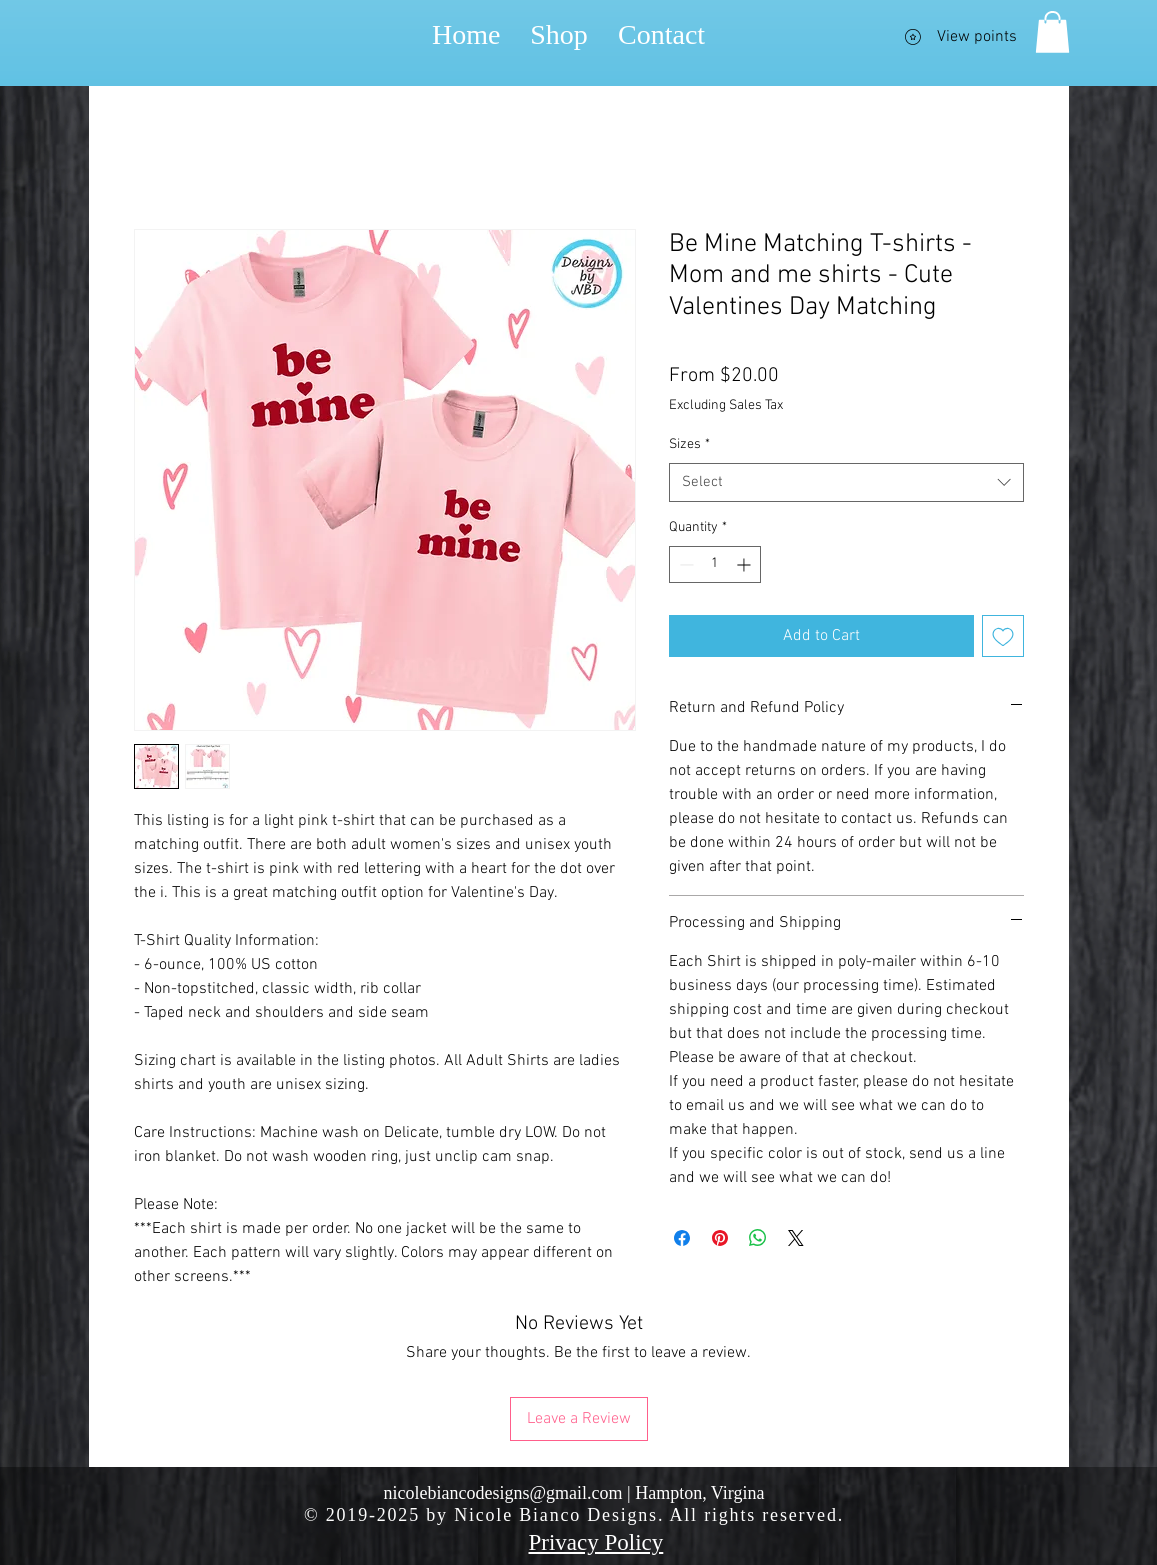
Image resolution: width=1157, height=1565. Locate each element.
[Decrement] (684, 564)
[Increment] (745, 564)
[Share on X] (796, 1238)
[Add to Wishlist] (1003, 636)
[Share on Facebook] (682, 1238)
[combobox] (846, 482)
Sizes (689, 444)
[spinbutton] (715, 564)
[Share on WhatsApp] (758, 1238)
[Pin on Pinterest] (720, 1238)
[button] (1052, 32)
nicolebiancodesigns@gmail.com (503, 1493)
